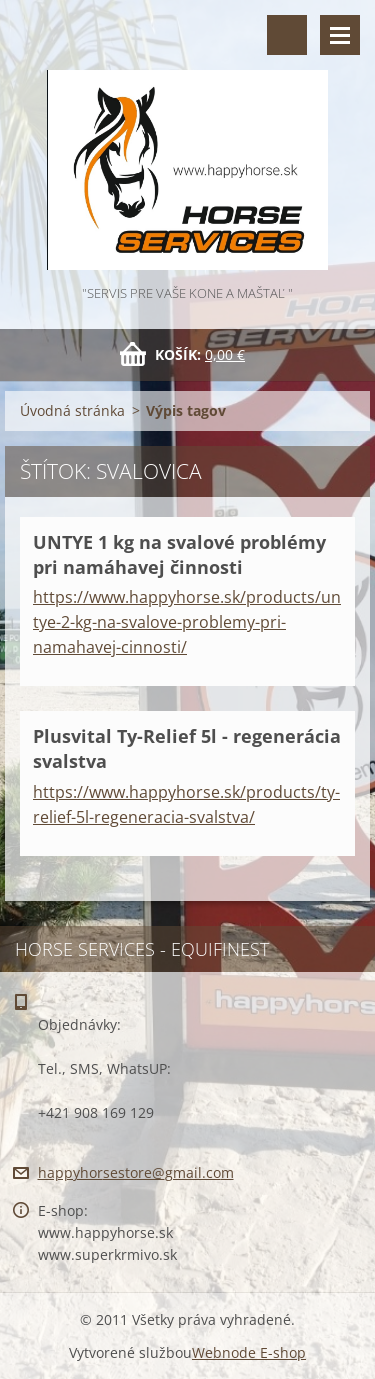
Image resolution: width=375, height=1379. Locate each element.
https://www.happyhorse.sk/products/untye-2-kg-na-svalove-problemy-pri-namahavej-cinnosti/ (187, 622)
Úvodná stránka (72, 410)
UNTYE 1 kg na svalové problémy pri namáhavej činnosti (179, 554)
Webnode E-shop (249, 1352)
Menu (340, 35)
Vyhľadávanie (287, 35)
